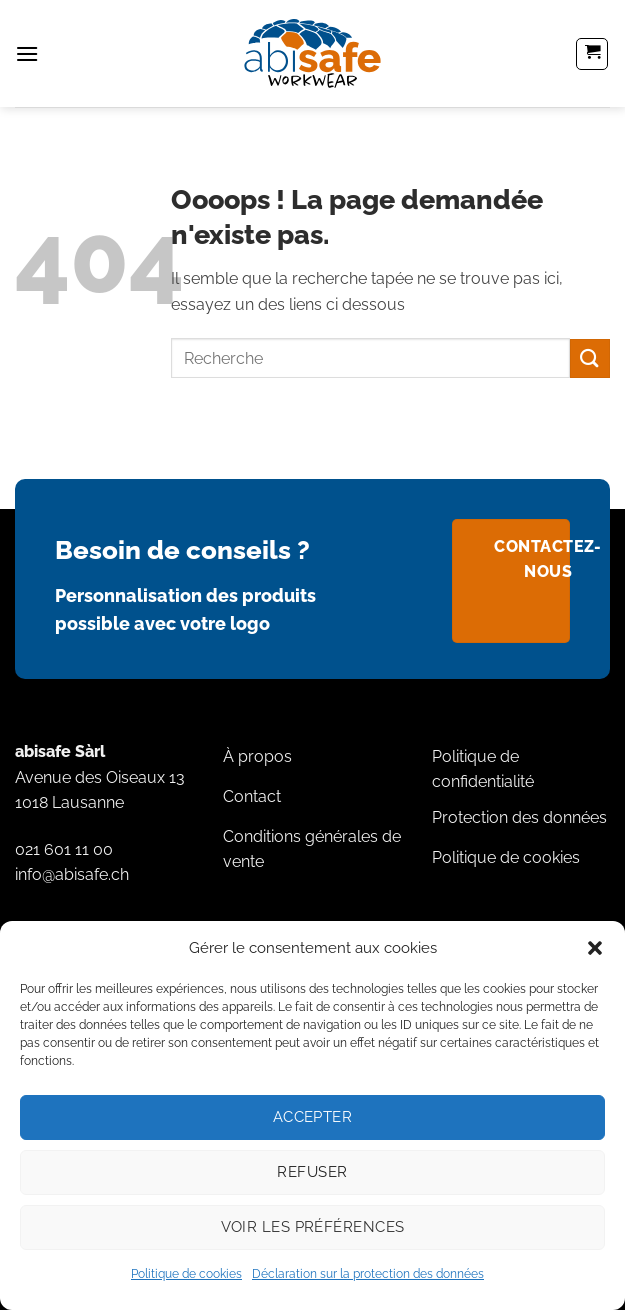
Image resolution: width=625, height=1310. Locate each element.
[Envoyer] (590, 358)
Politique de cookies (186, 1274)
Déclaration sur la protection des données (368, 1274)
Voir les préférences (313, 1227)
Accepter (313, 1117)
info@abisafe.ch (72, 874)
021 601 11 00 (64, 849)
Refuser (312, 1172)
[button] (595, 948)
